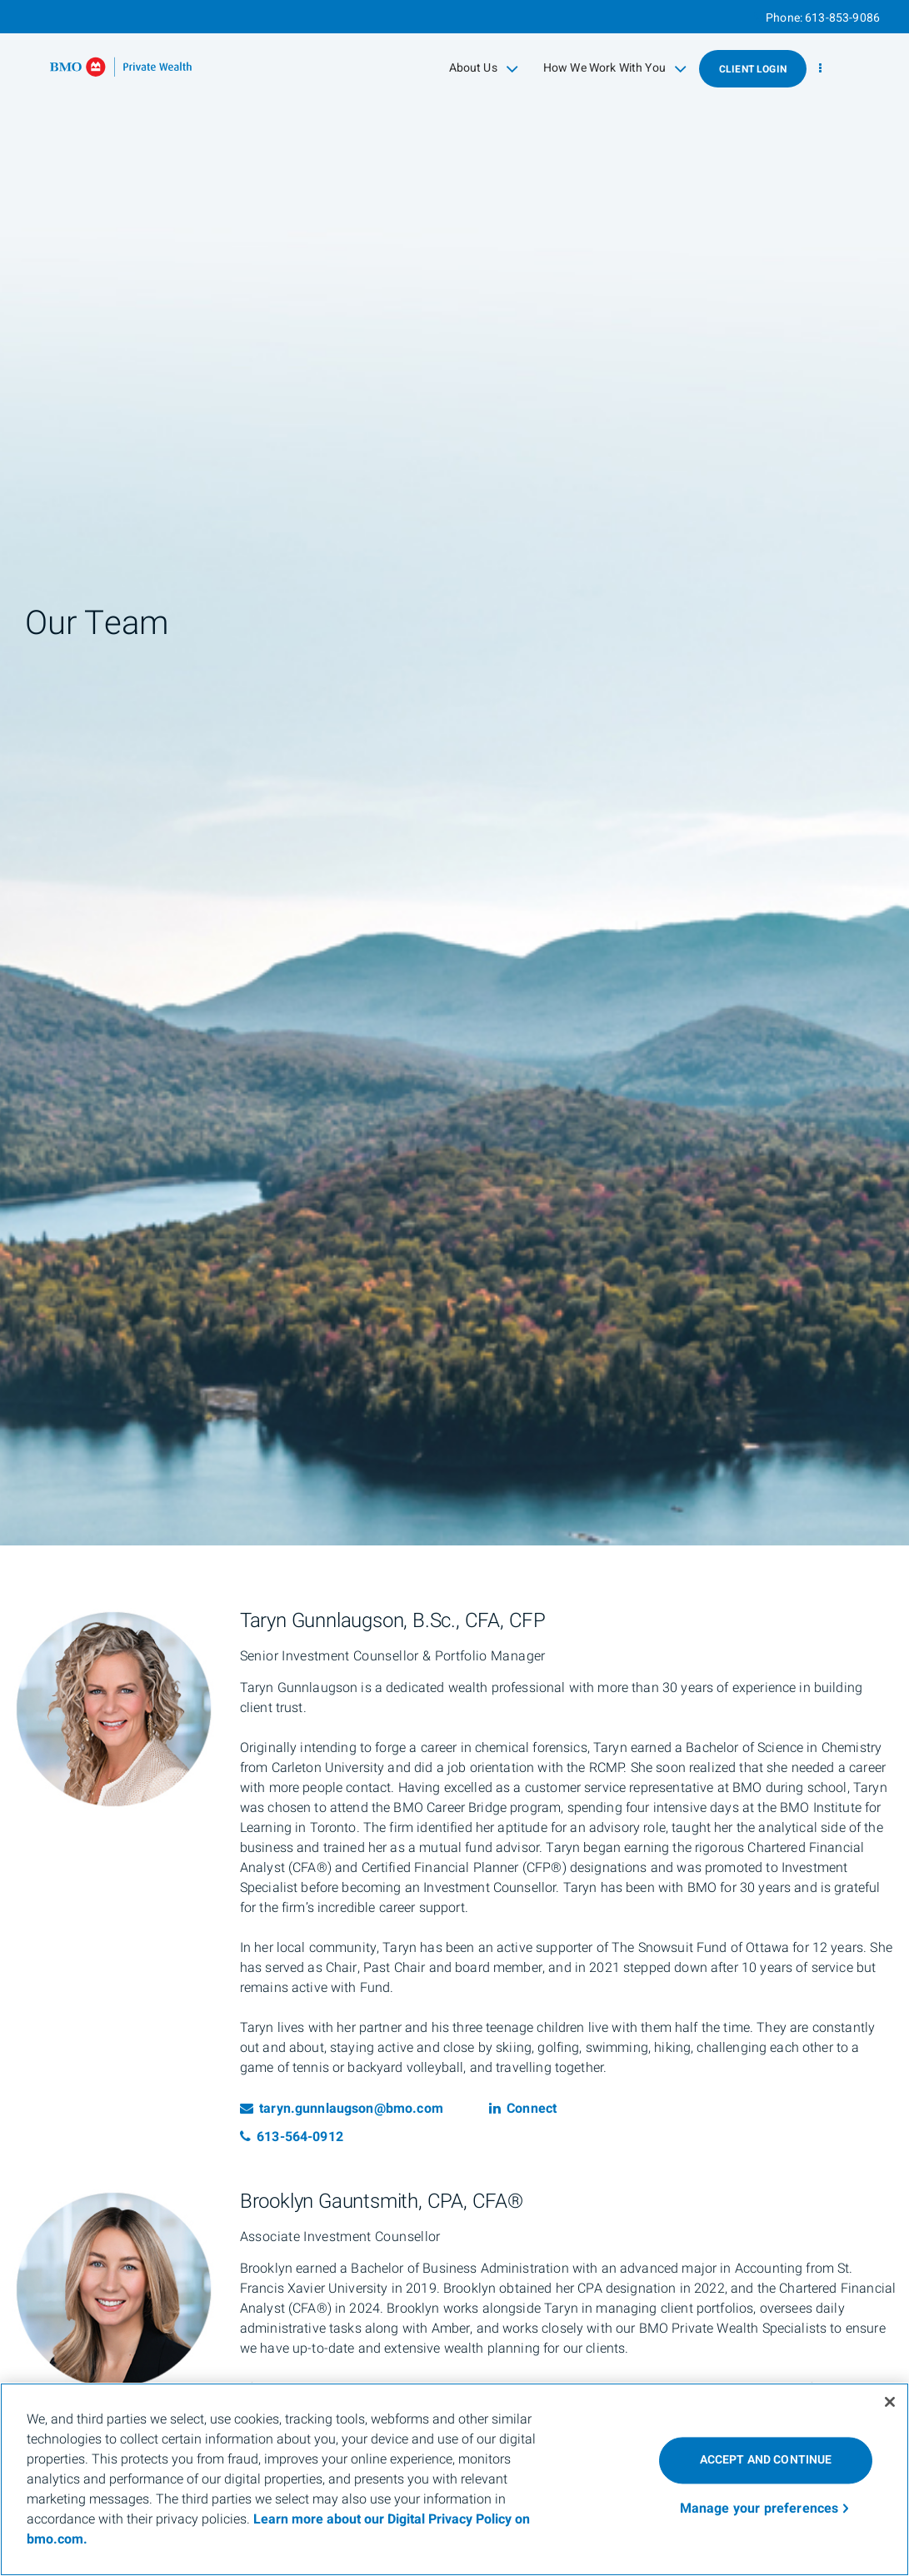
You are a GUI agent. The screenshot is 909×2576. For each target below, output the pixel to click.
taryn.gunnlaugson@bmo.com (341, 2109)
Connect (523, 2109)
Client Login (753, 69)
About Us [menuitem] (483, 68)
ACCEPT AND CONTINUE (766, 2460)
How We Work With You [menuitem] (615, 68)
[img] (454, 772)
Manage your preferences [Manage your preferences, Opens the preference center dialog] (759, 2509)
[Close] (889, 2401)
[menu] (820, 68)
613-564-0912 (291, 2137)
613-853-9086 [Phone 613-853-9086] (842, 18)
